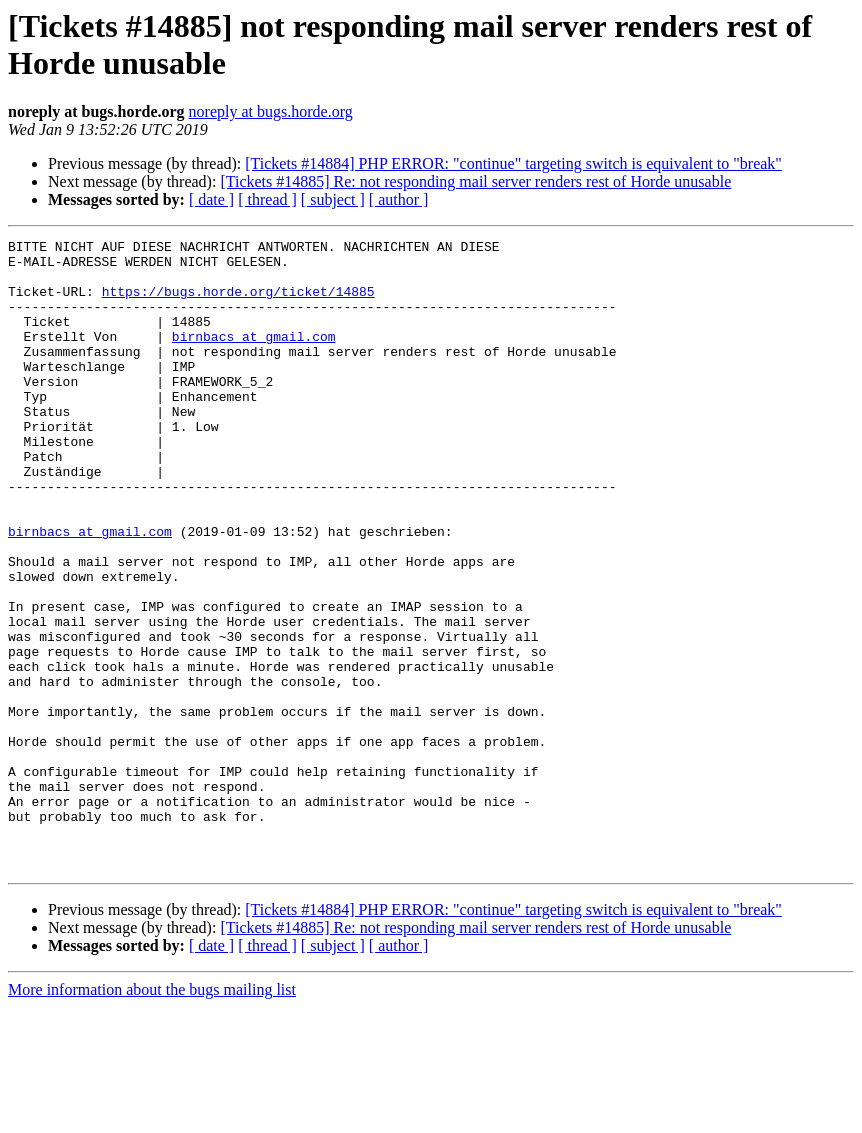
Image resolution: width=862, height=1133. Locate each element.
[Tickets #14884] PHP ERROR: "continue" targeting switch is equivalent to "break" (513, 163)
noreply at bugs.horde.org (271, 111)
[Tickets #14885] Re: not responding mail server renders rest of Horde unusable (475, 181)
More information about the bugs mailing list (152, 1115)
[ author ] (399, 199)
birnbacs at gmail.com (254, 357)
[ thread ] (267, 199)
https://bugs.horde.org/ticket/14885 (238, 303)
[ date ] (211, 199)
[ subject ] (333, 199)
